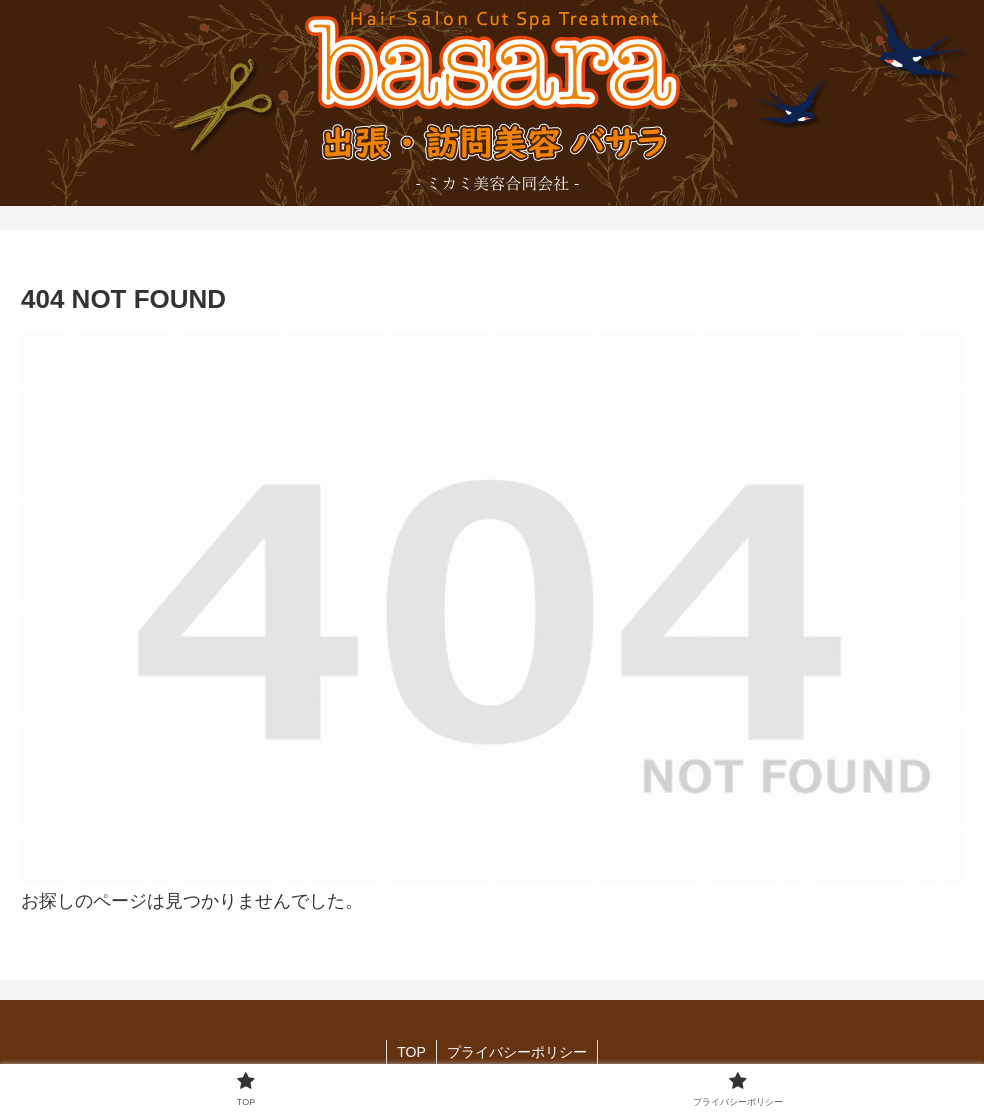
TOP (411, 1052)
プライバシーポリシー (517, 1052)
